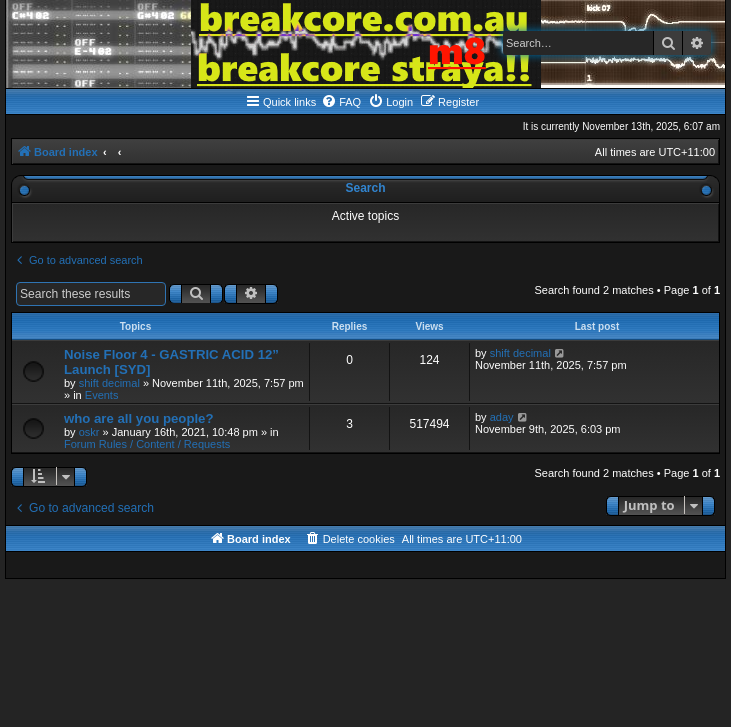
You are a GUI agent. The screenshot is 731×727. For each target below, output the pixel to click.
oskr (89, 432)
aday (502, 417)
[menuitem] (341, 102)
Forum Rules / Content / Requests (147, 444)
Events (102, 395)
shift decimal (109, 383)
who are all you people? (139, 418)
